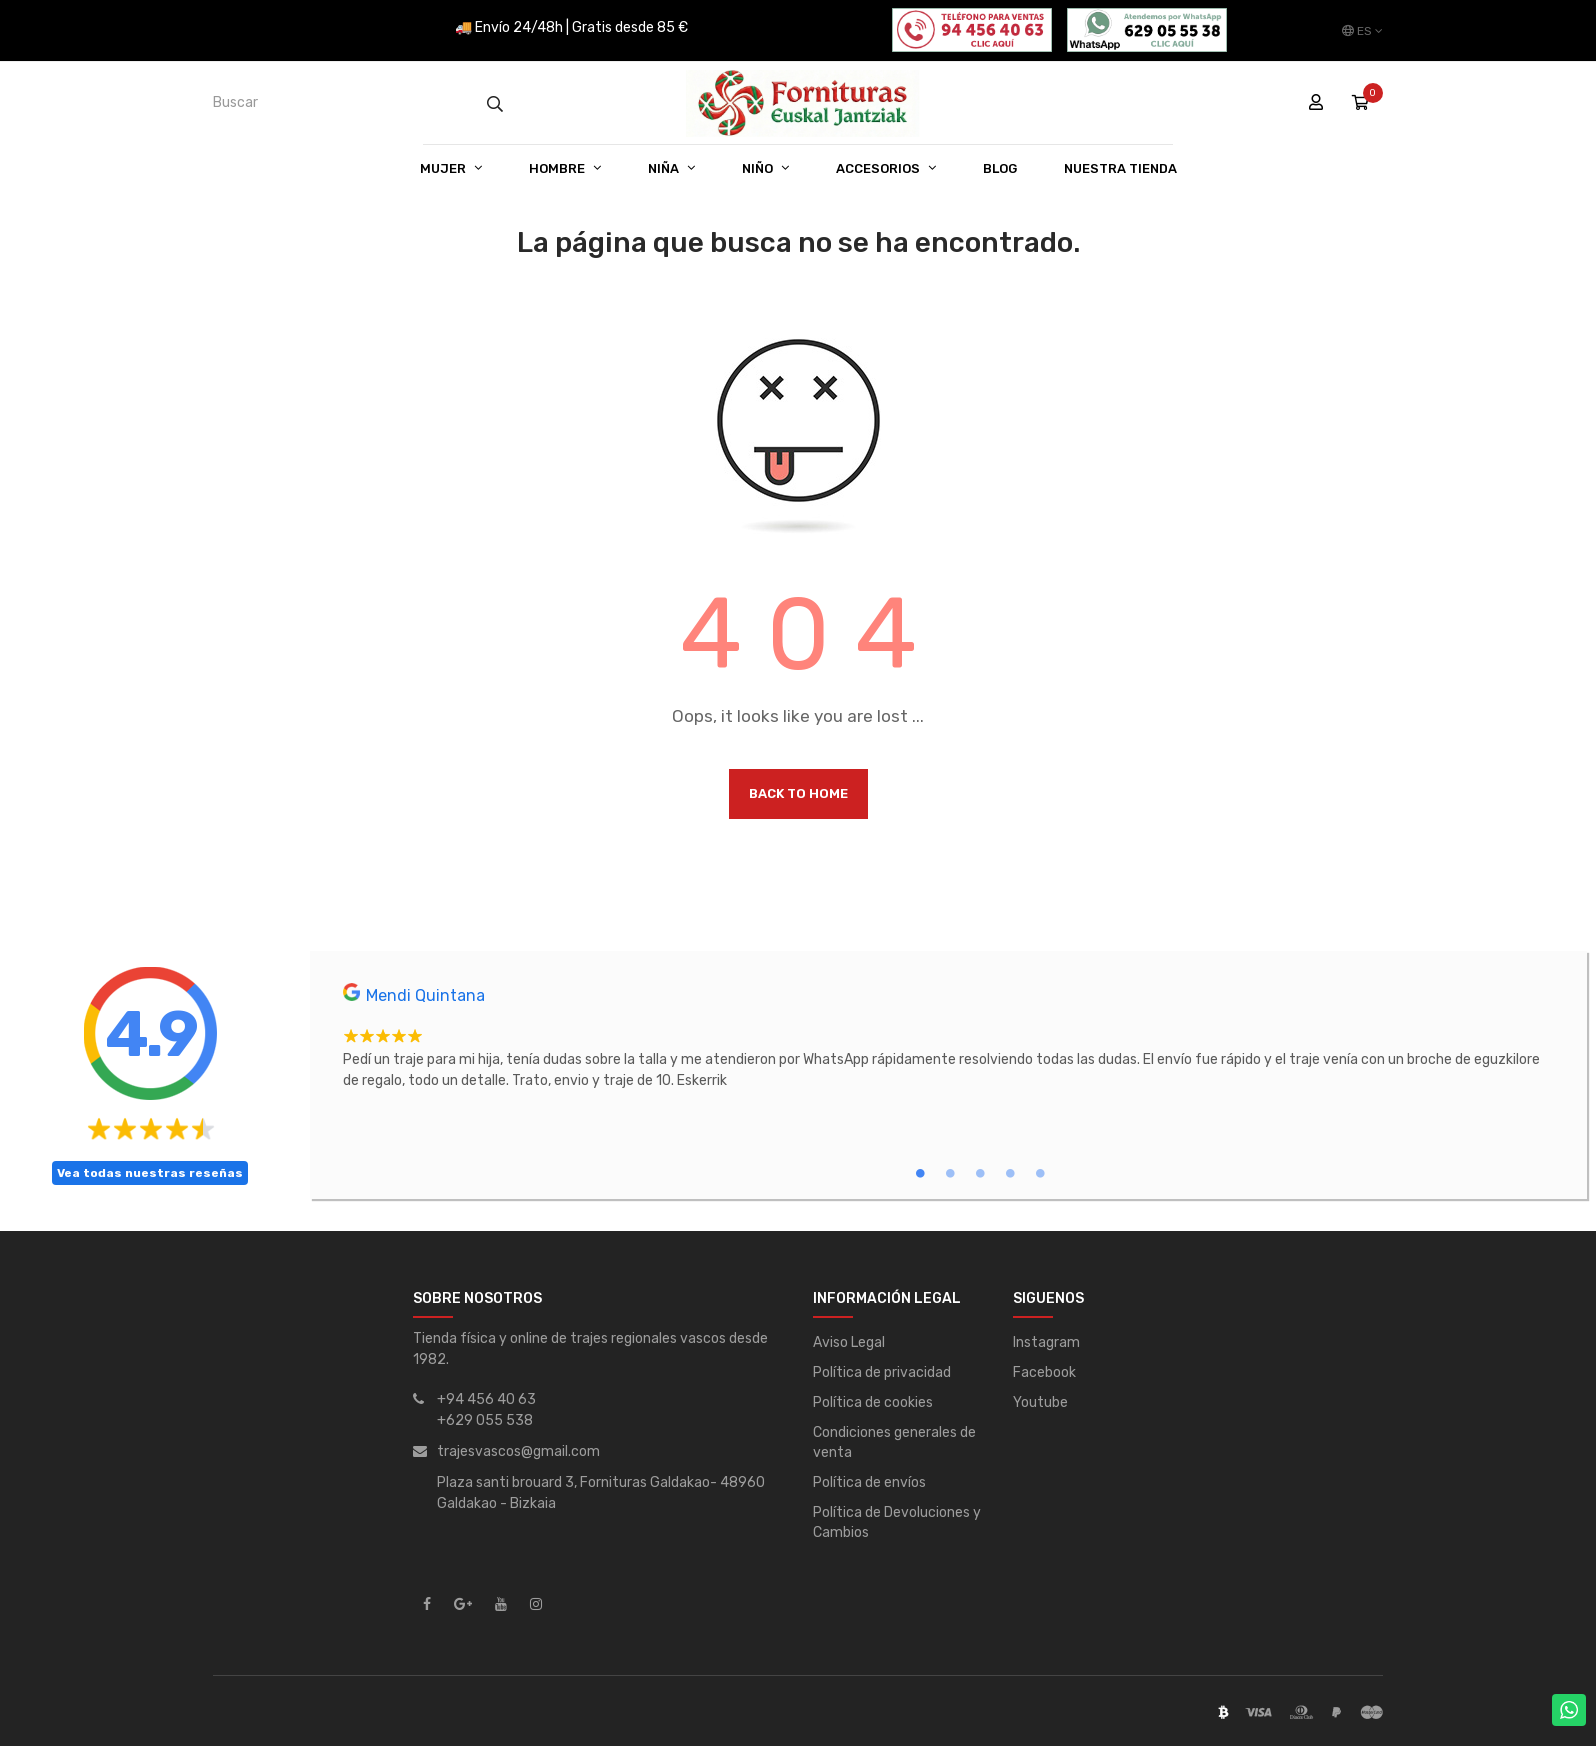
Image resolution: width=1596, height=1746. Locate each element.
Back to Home (798, 793)
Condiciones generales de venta (894, 1442)
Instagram (1046, 1342)
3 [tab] (980, 1173)
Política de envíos (869, 1482)
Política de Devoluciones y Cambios (897, 1522)
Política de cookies (873, 1402)
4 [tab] (1010, 1173)
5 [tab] (1040, 1173)
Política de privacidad (882, 1372)
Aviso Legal (849, 1342)
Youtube (1040, 1402)
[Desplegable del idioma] (1362, 31)
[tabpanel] (949, 1037)
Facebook (1044, 1372)
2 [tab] (950, 1173)
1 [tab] (920, 1173)
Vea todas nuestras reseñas (150, 1173)
